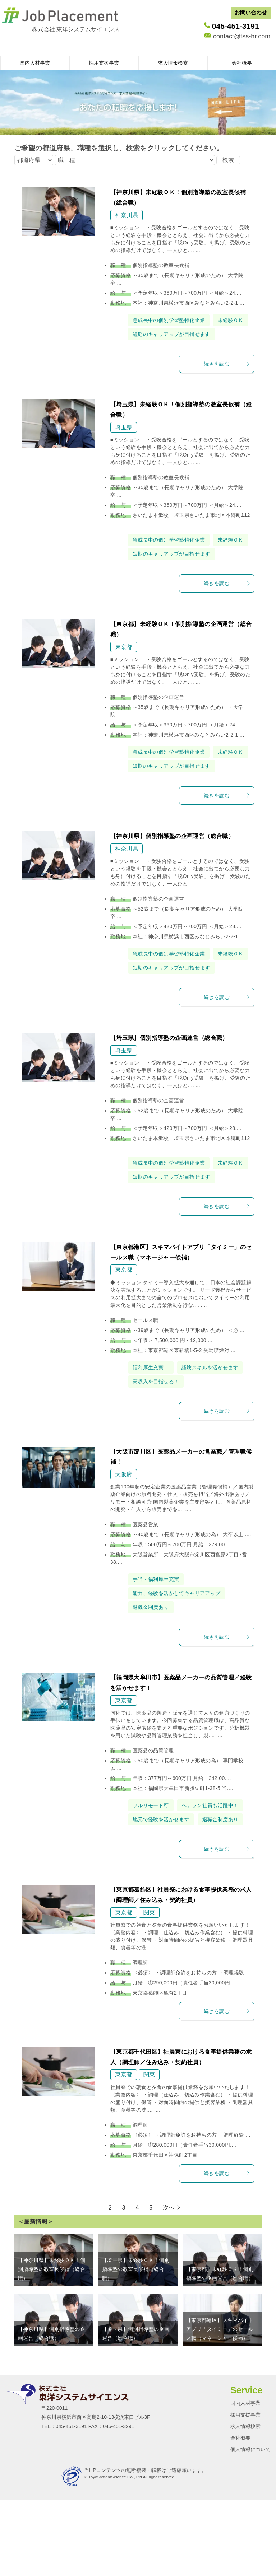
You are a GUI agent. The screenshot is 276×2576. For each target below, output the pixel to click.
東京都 (123, 675)
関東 (149, 2024)
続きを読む (227, 377)
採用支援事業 (104, 63)
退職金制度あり (153, 1691)
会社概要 (242, 63)
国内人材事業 (35, 63)
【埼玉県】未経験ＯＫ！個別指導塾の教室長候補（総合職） (135, 2381)
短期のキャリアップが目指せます (177, 348)
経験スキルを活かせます (165, 1451)
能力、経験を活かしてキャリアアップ (183, 1677)
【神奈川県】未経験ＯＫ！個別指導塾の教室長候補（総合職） (51, 2381)
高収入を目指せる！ (159, 1465)
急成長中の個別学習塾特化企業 (174, 320)
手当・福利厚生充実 (159, 1663)
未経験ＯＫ (147, 334)
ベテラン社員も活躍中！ (165, 1903)
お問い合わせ (251, 12)
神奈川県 (126, 215)
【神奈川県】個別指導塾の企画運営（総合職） (172, 878)
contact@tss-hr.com (241, 36)
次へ (168, 2319)
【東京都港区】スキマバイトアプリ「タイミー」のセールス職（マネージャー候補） (219, 2441)
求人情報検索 (173, 63)
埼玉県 (123, 441)
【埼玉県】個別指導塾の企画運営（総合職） (169, 1094)
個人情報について (250, 2561)
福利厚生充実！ (153, 1437)
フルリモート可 (153, 1889)
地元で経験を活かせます (165, 1917)
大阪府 (123, 1558)
